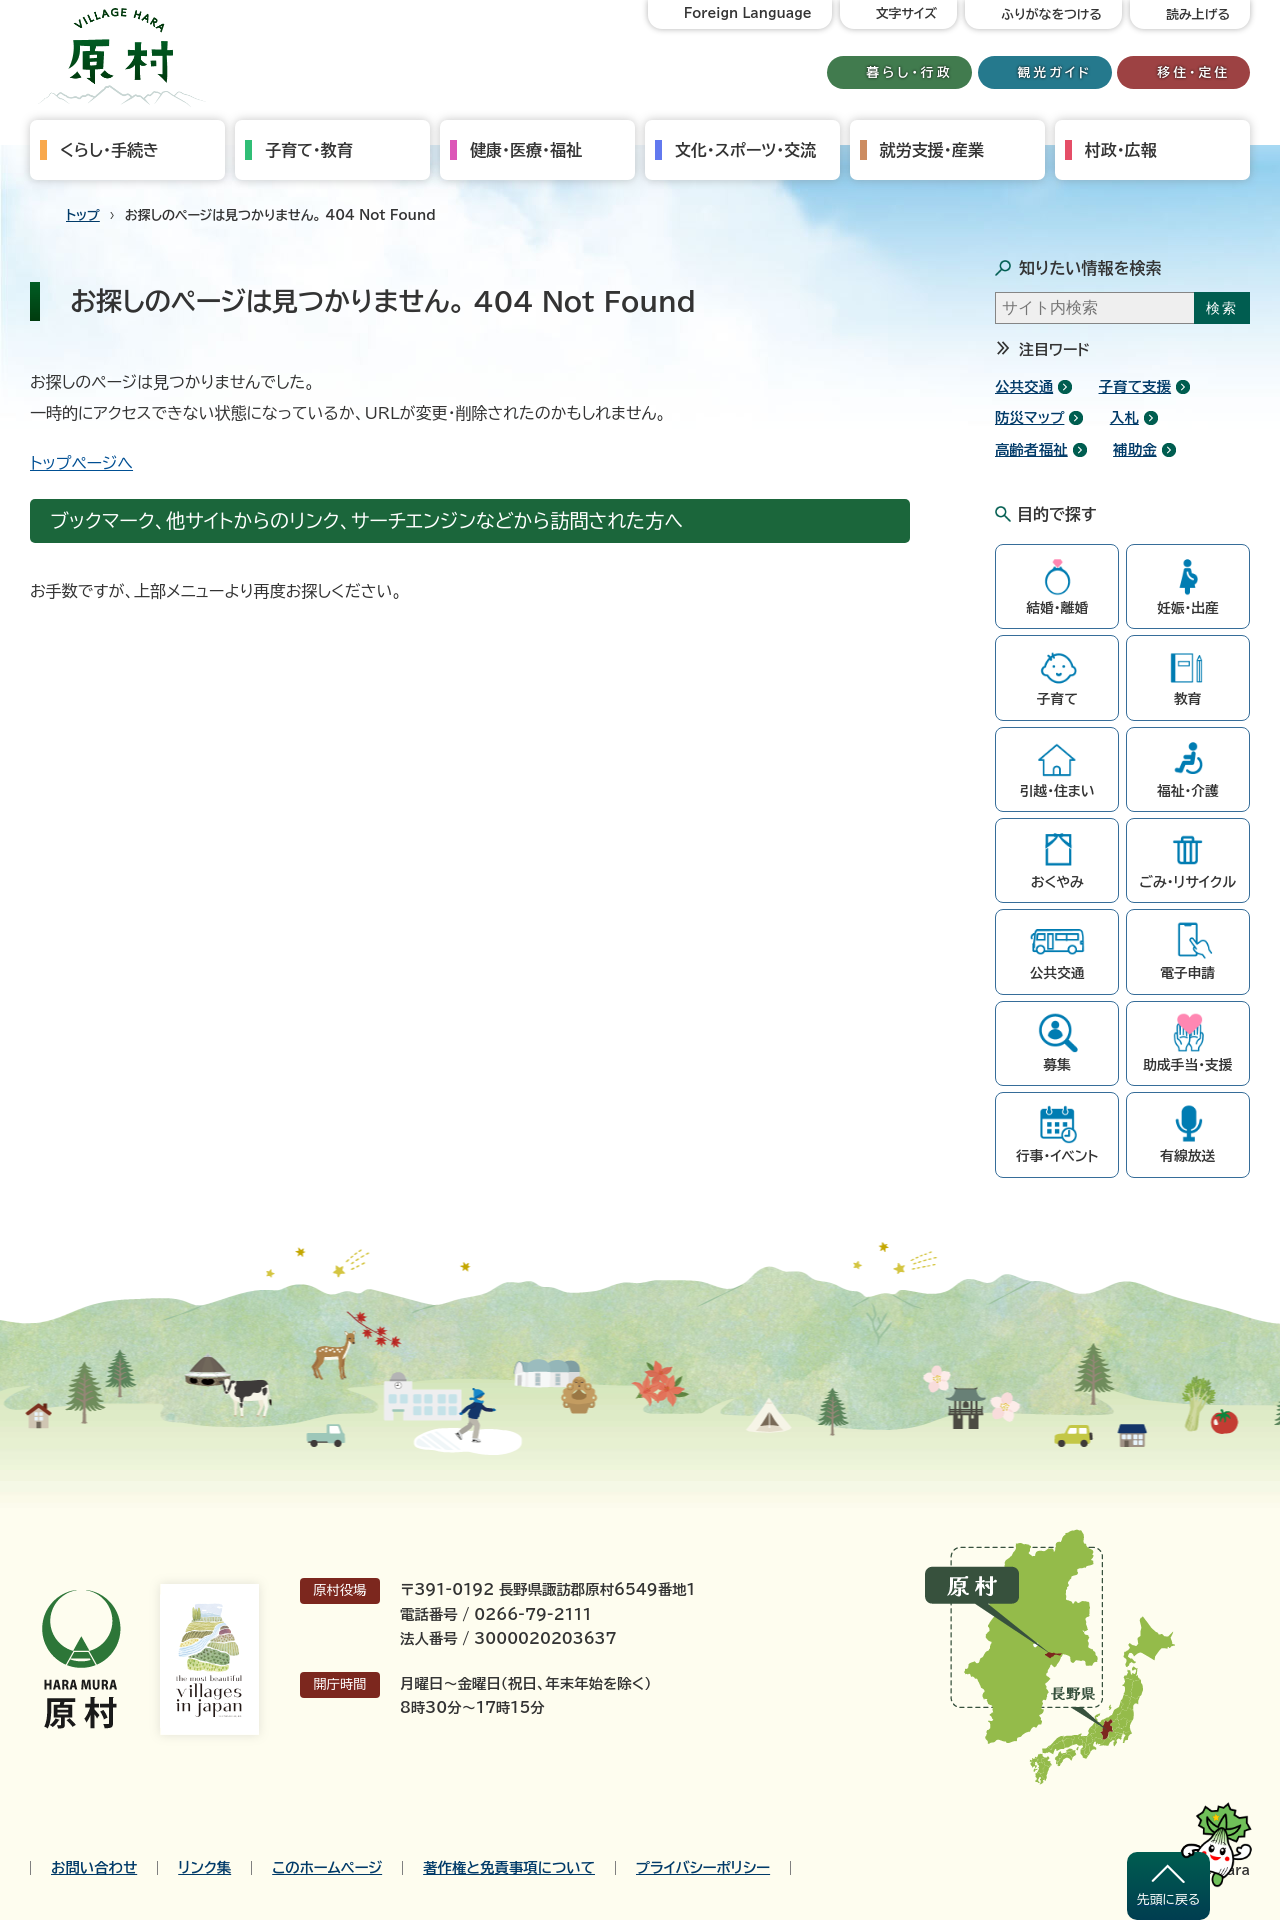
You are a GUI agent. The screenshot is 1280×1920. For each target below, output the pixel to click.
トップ (83, 215)
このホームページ (327, 1868)
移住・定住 (1193, 72)
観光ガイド (1055, 72)
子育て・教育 (309, 150)
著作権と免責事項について (509, 1868)
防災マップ (1029, 417)
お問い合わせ (94, 1868)
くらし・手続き (109, 150)
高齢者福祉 (1031, 449)
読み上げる (1198, 14)
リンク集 (204, 1868)
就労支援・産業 (932, 150)
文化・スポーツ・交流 (745, 150)
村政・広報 (1121, 150)
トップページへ (81, 463)
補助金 (1135, 449)
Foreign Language (748, 13)
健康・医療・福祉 (526, 150)
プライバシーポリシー (703, 1868)
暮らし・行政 (910, 72)
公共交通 (1024, 386)
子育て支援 (1135, 386)
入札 (1124, 417)
